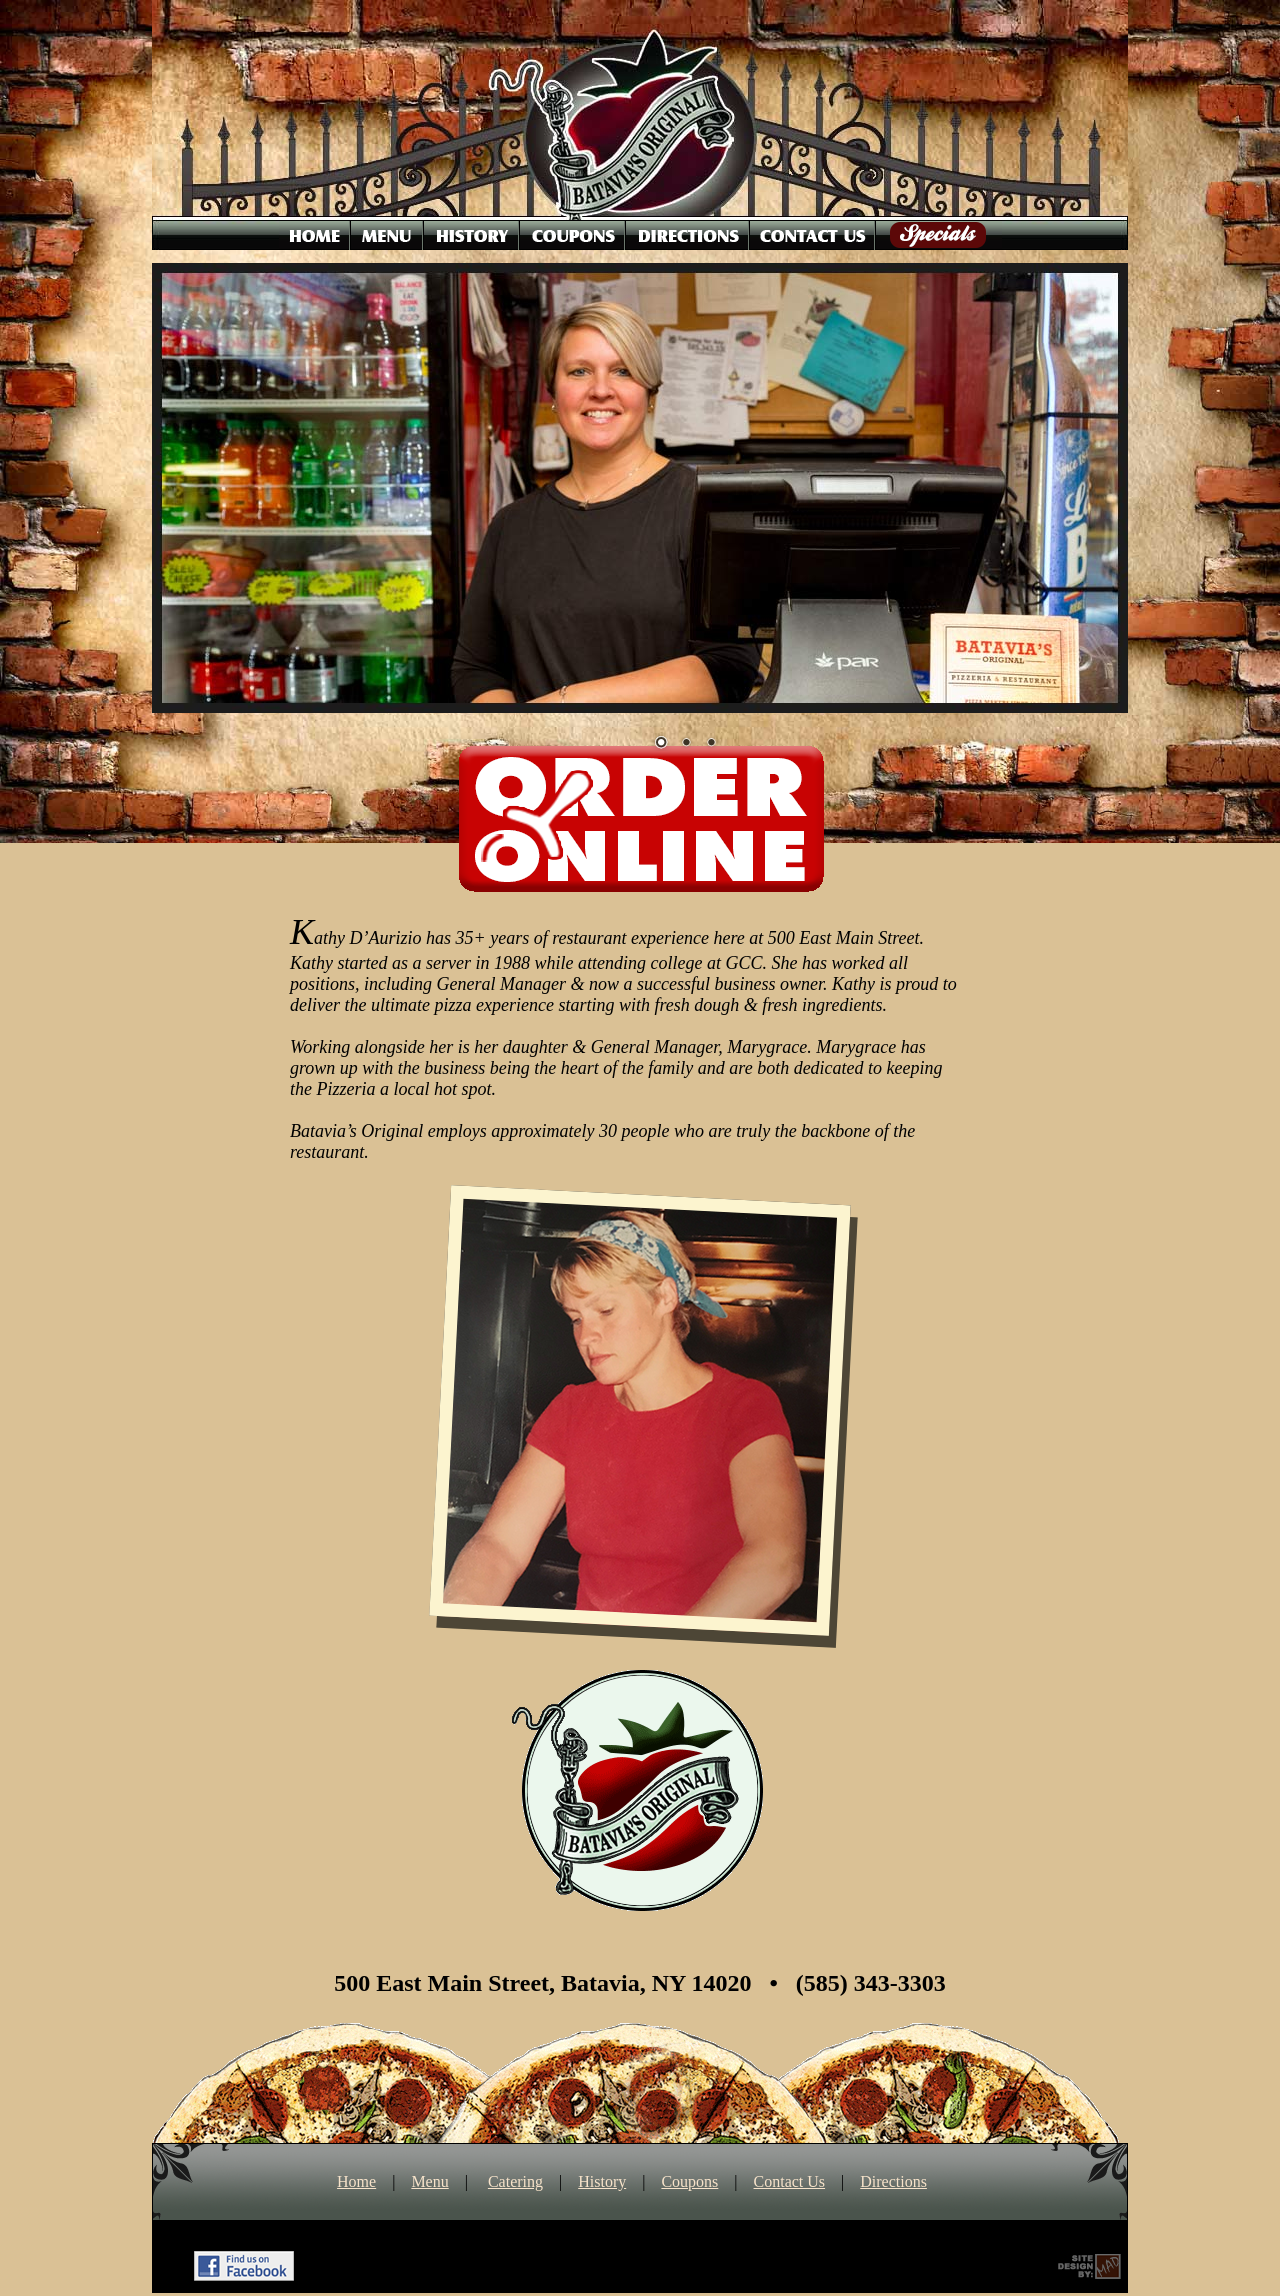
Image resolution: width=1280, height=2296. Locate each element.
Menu (429, 2181)
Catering (515, 2181)
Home (356, 2181)
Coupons (689, 2181)
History (602, 2181)
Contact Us (790, 2181)
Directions (893, 2181)
